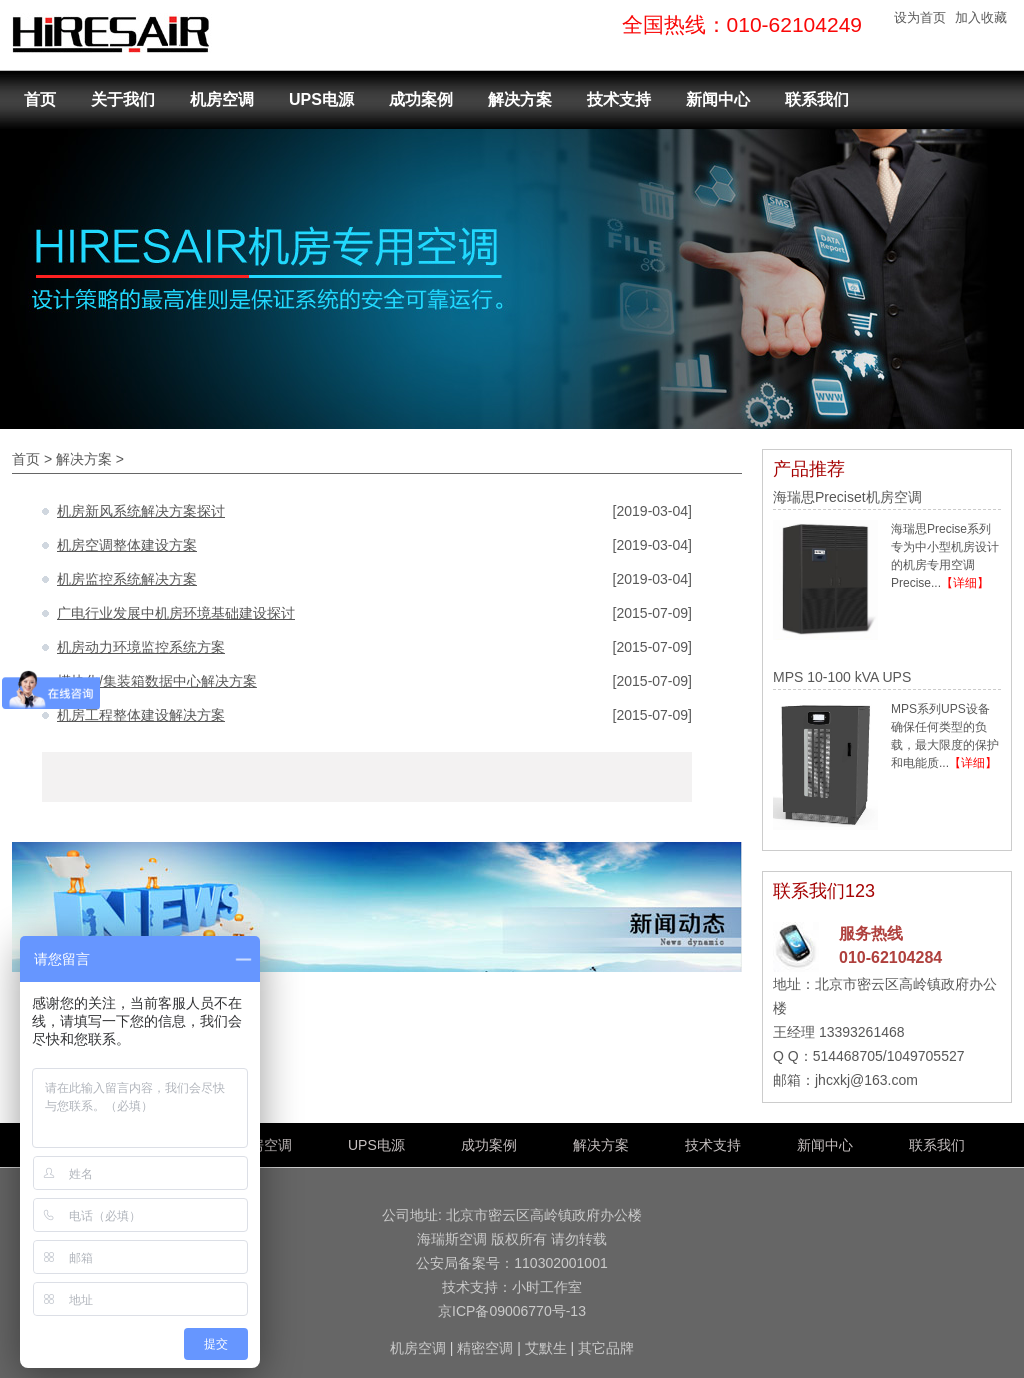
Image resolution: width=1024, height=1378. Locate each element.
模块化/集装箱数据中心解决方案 (157, 681)
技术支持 (619, 99)
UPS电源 (321, 99)
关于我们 (123, 99)
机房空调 (222, 99)
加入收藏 (981, 17)
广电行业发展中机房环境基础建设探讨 (176, 613)
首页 (40, 99)
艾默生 (546, 1348)
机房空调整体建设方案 (127, 545)
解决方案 (520, 99)
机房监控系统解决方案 (127, 579)
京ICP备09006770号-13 (512, 1311)
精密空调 (485, 1348)
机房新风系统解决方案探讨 (141, 511)
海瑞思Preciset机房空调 (847, 497)
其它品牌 (606, 1348)
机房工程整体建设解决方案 (141, 715)
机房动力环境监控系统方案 (141, 647)
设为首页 (920, 17)
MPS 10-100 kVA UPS (842, 677)
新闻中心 (718, 99)
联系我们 (817, 99)
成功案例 (421, 99)
